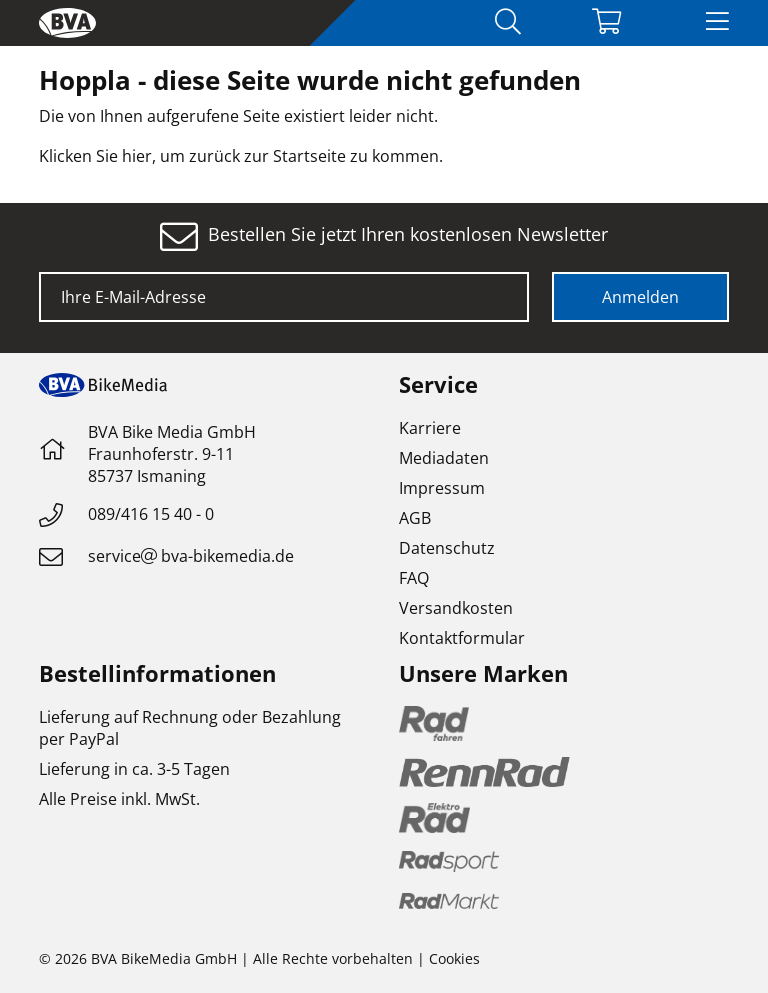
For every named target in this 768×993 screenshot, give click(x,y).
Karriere (430, 428)
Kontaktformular (462, 638)
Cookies (454, 958)
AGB (415, 518)
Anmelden (640, 297)
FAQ (414, 578)
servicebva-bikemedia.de (191, 556)
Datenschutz (447, 548)
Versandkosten (456, 608)
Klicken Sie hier (95, 156)
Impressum (442, 488)
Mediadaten (444, 458)
